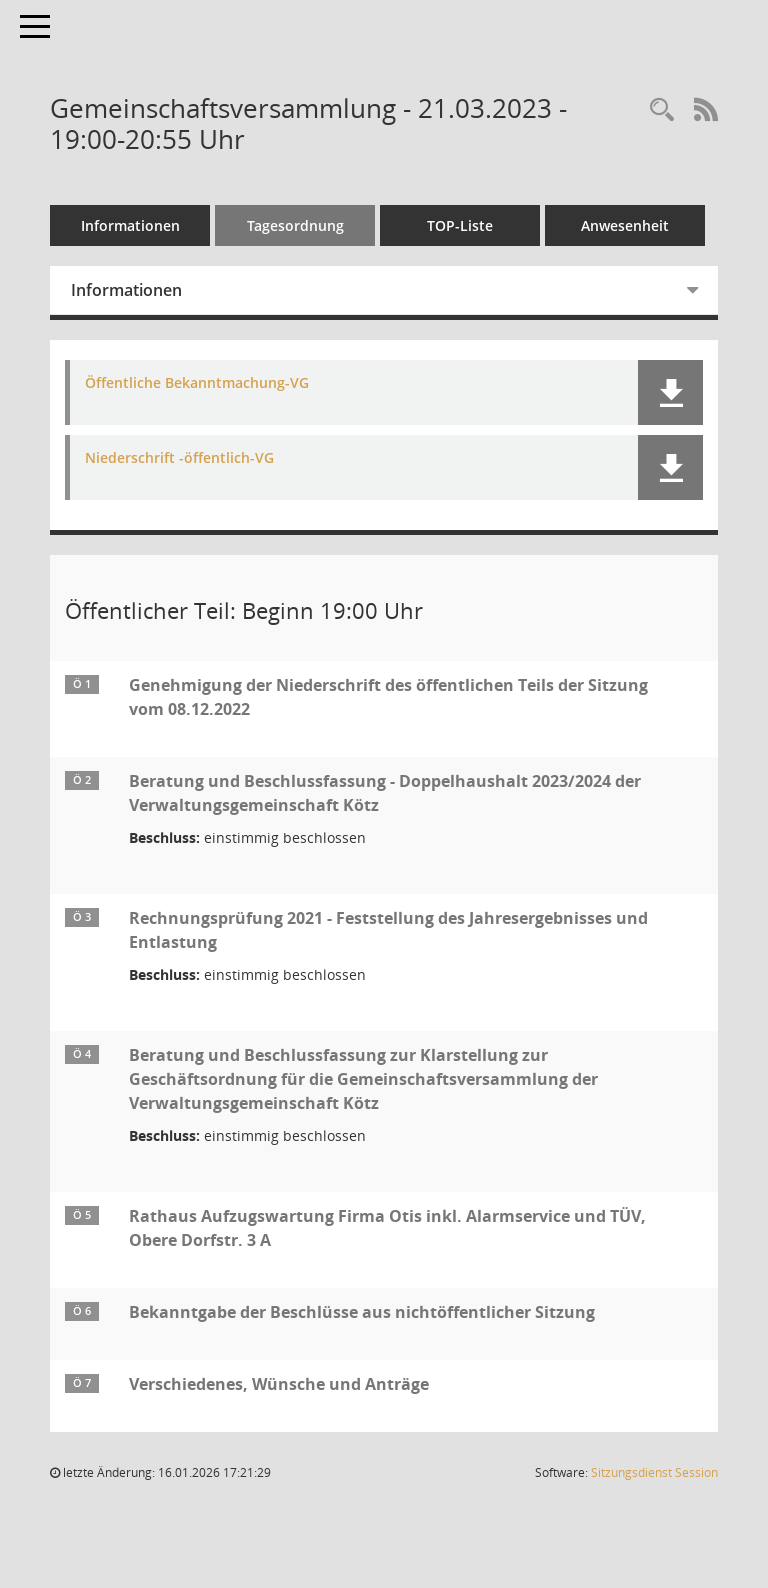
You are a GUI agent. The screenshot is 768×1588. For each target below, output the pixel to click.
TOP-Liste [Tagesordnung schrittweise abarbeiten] (460, 225)
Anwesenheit (625, 225)
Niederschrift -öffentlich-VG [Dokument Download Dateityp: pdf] (179, 458)
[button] (670, 392)
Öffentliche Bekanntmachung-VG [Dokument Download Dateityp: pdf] (197, 383)
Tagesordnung (295, 225)
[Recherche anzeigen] (662, 110)
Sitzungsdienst (654, 1472)
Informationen (130, 225)
